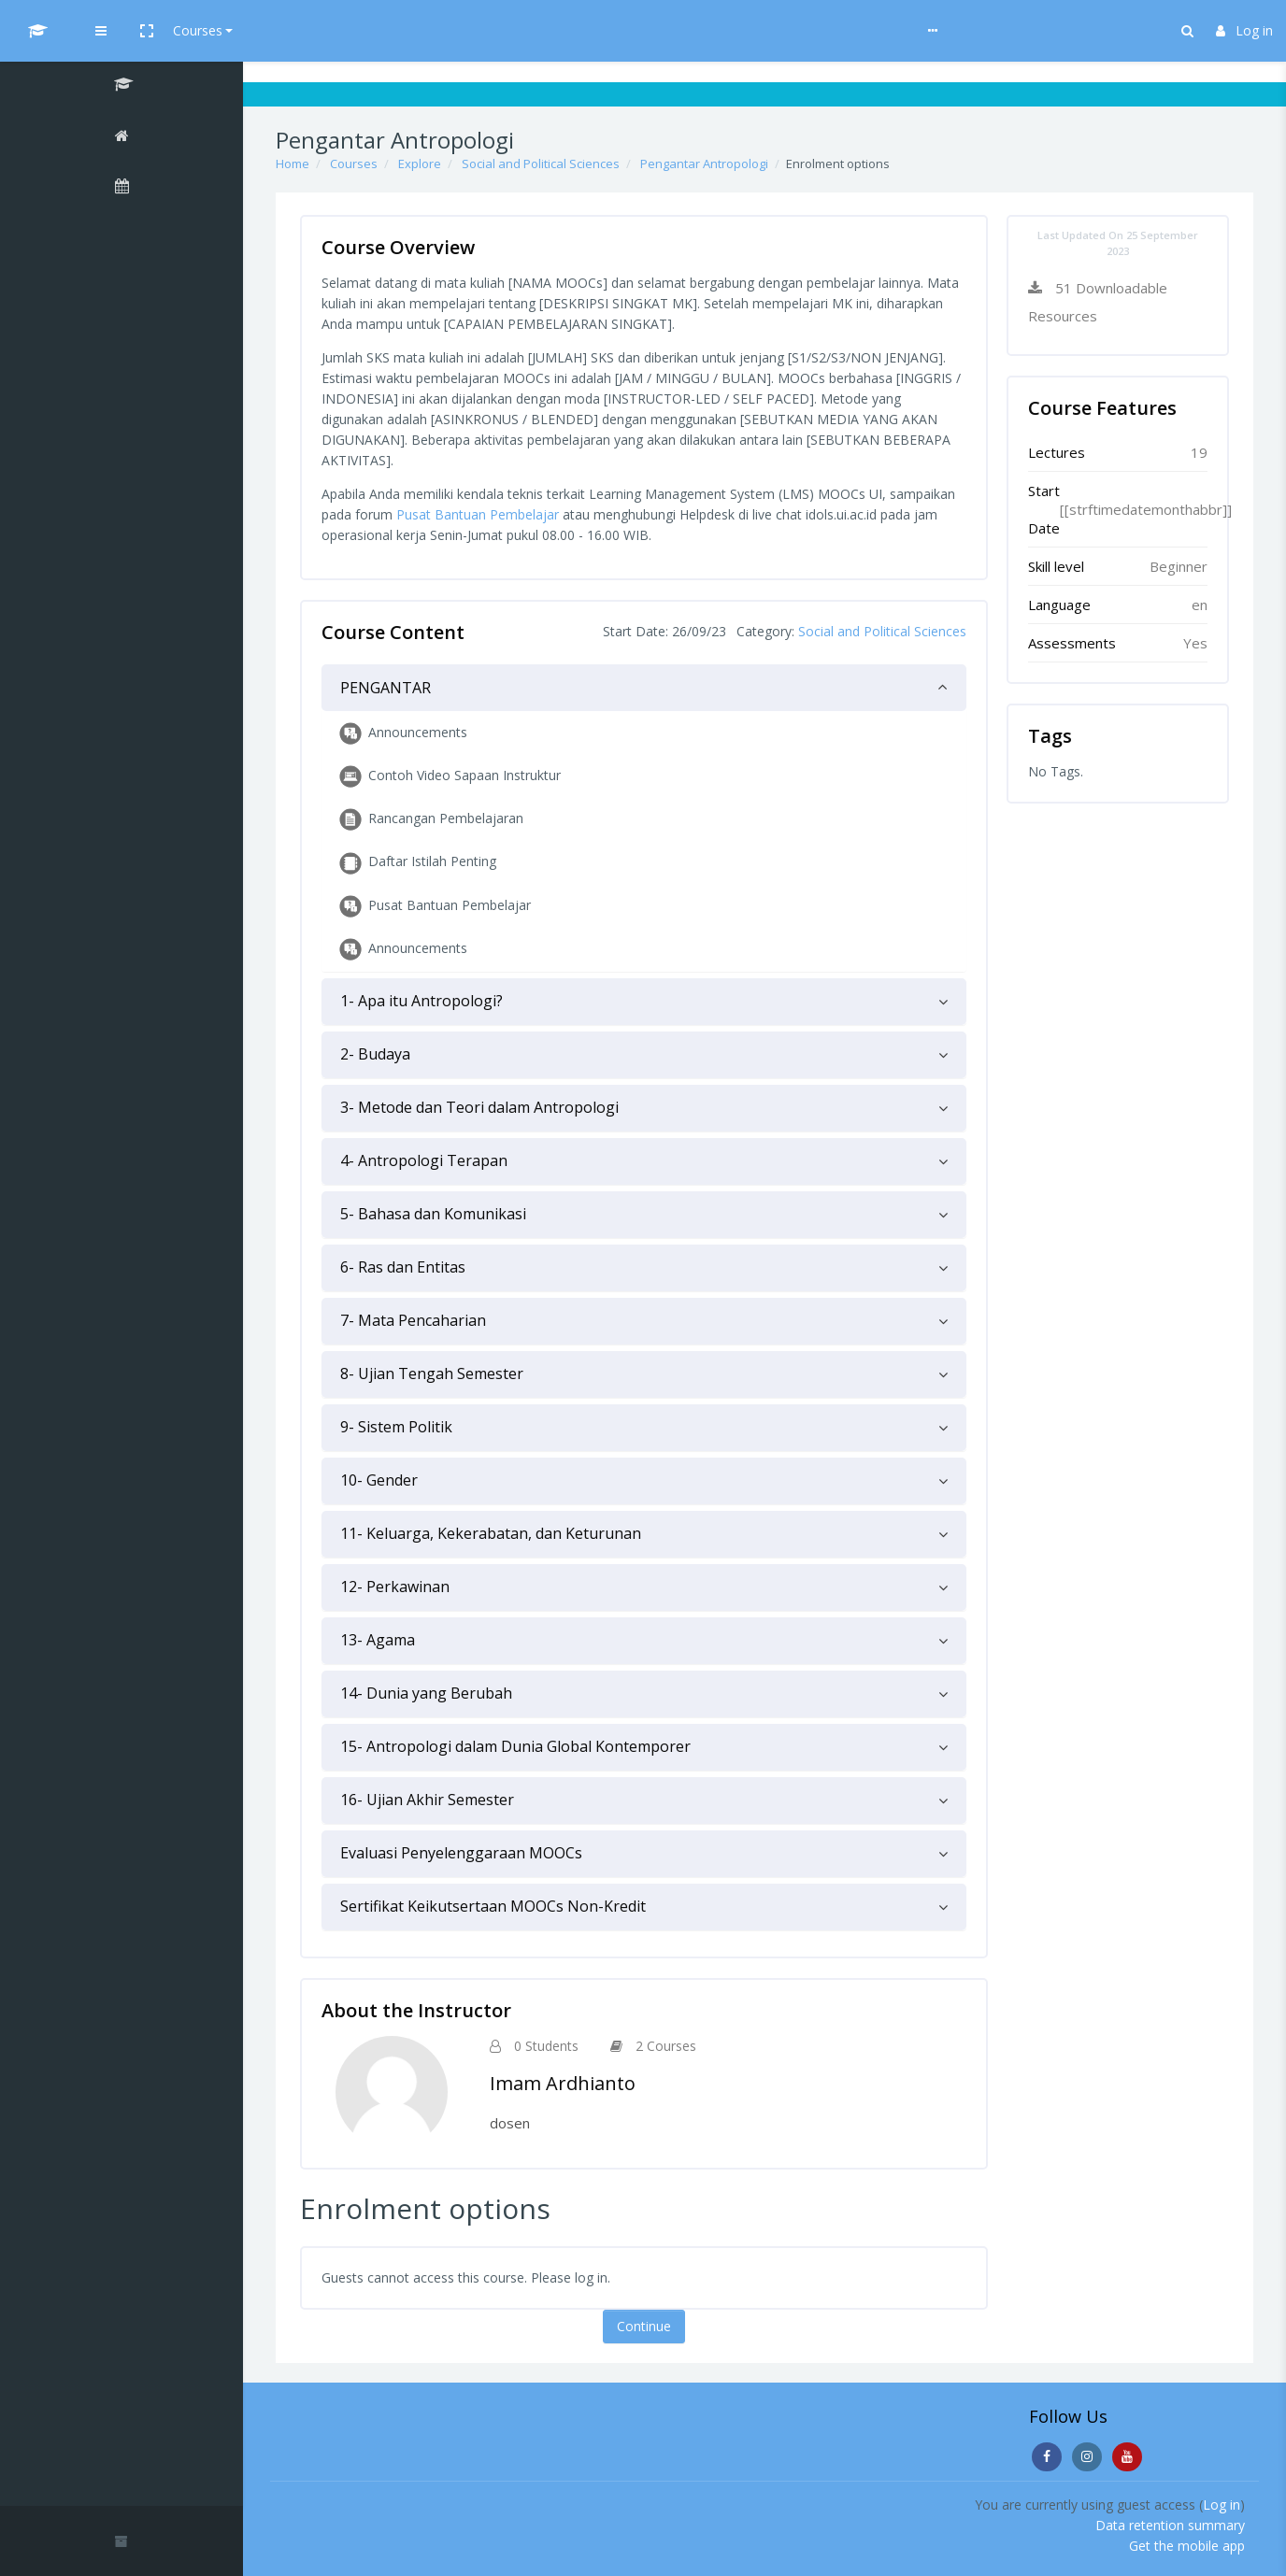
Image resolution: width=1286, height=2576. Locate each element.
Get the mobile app (1187, 2546)
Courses (366, 30)
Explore (419, 163)
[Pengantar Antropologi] (121, 87)
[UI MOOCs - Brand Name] (121, 31)
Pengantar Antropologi (704, 163)
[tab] (644, 687)
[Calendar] (121, 189)
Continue (644, 2326)
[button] (315, 31)
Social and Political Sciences (541, 163)
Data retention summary (1170, 2525)
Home (292, 163)
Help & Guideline (464, 30)
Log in (1244, 30)
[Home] (121, 138)
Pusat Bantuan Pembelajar (477, 514)
